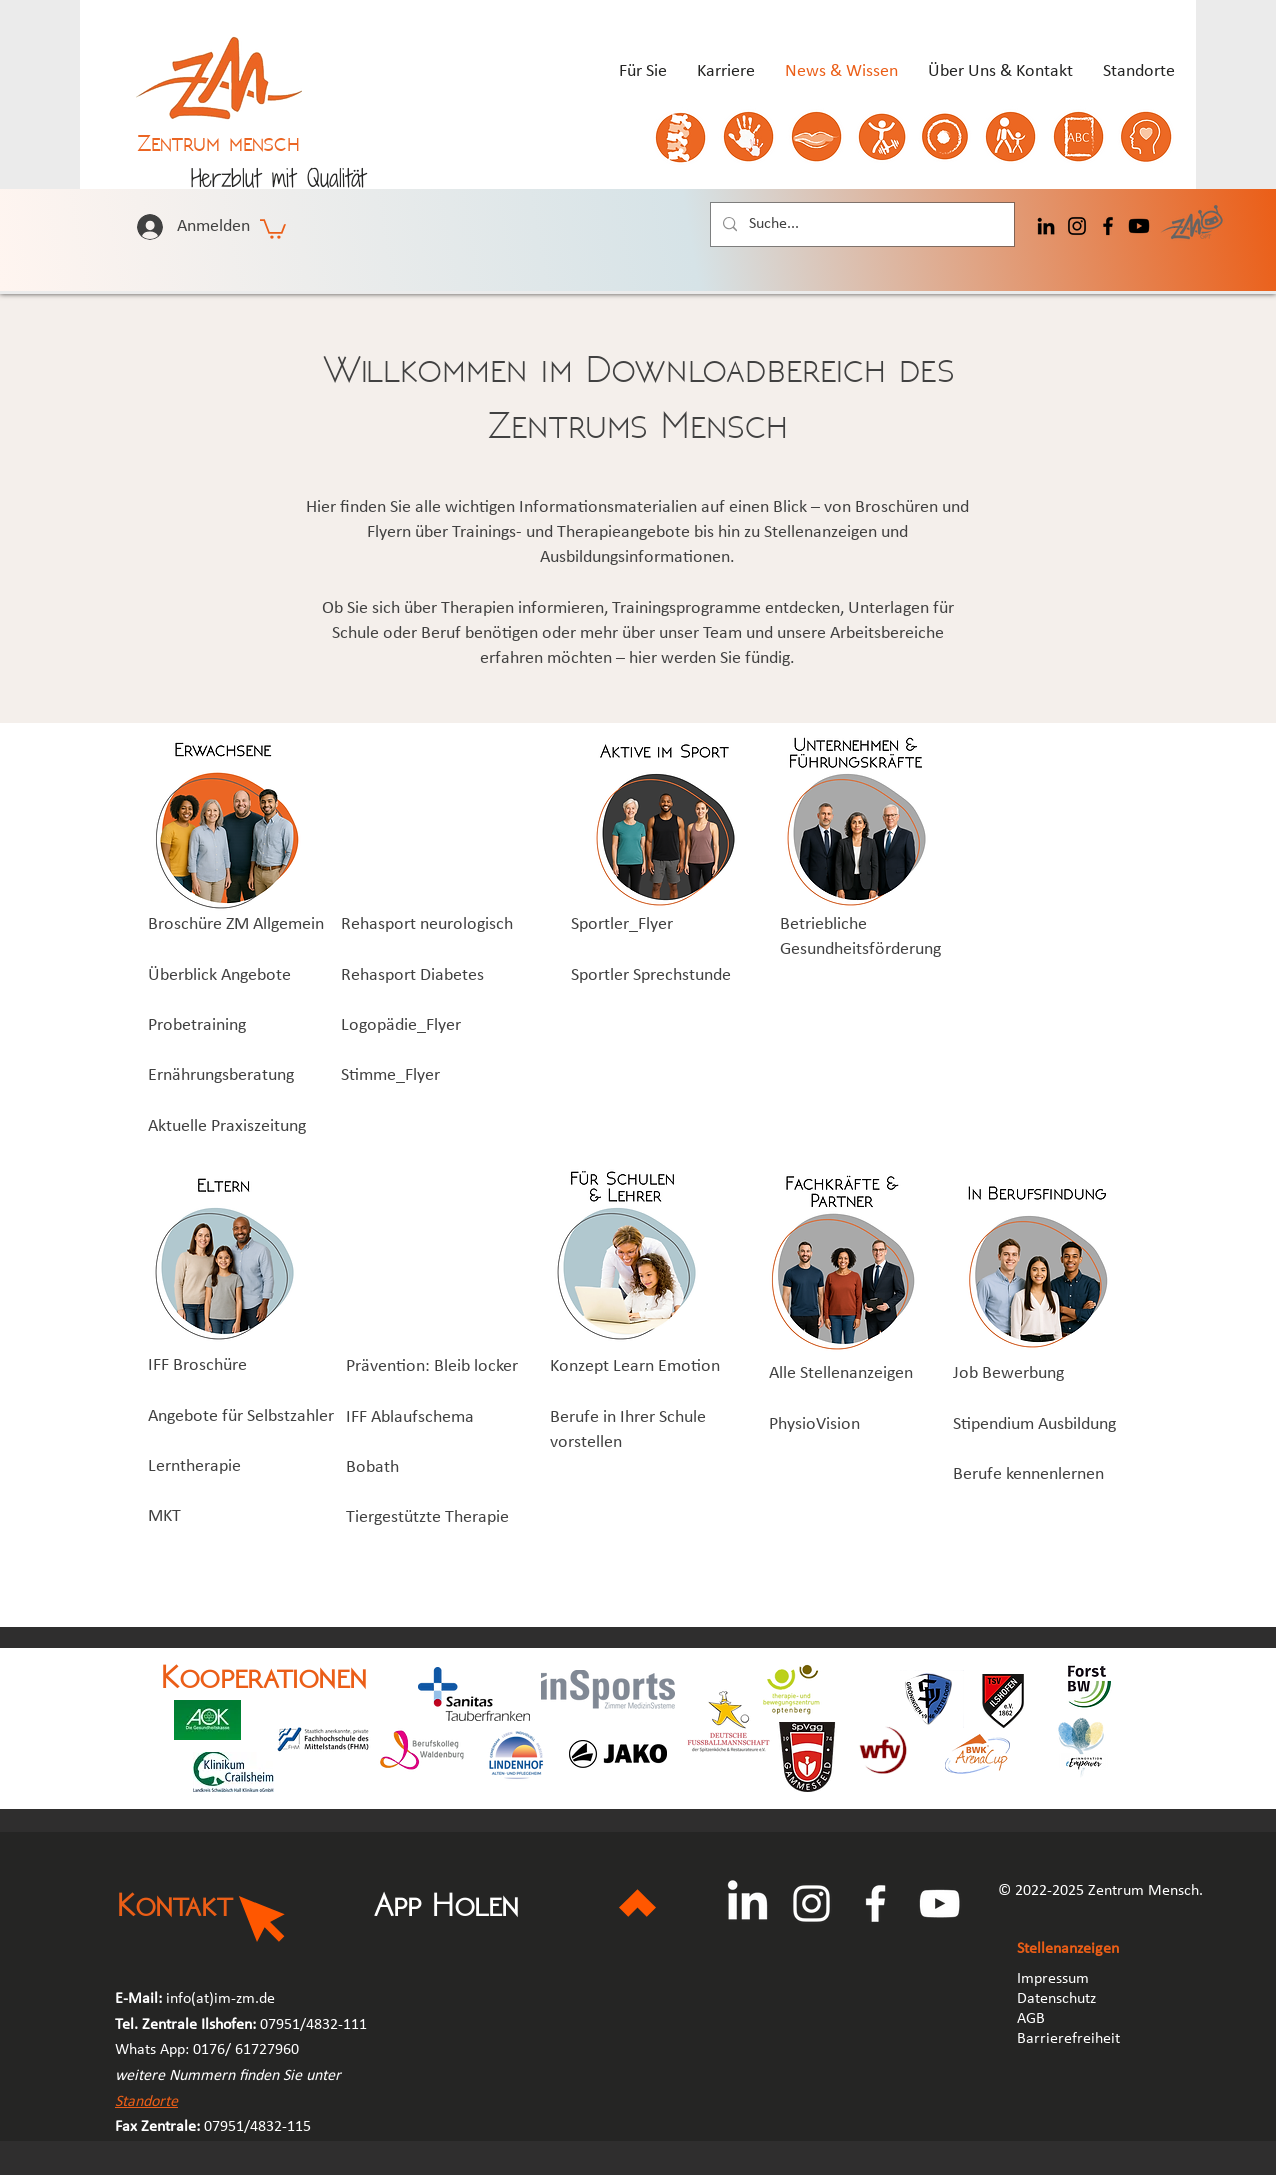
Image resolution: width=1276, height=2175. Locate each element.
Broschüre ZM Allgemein (236, 924)
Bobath (372, 1467)
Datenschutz (1056, 1999)
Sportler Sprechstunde (651, 975)
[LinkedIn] (1046, 226)
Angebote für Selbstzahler (241, 1416)
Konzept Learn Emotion (635, 1366)
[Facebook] (1108, 226)
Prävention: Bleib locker (432, 1366)
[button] (273, 228)
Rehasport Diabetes (412, 975)
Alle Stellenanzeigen (841, 1373)
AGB (1033, 2019)
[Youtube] (1139, 226)
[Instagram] (1077, 226)
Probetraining (197, 1025)
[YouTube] (939, 1903)
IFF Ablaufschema (410, 1417)
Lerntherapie (194, 1466)
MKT (164, 1516)
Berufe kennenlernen (1028, 1474)
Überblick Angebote (219, 975)
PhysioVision (814, 1424)
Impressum (1053, 1979)
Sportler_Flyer (622, 924)
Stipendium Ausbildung (1034, 1424)
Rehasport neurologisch (427, 924)
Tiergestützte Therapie (427, 1517)
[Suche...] (860, 224)
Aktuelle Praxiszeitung (227, 1126)
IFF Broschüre (197, 1365)
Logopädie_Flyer (401, 1025)
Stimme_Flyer (390, 1075)
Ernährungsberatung (221, 1075)
